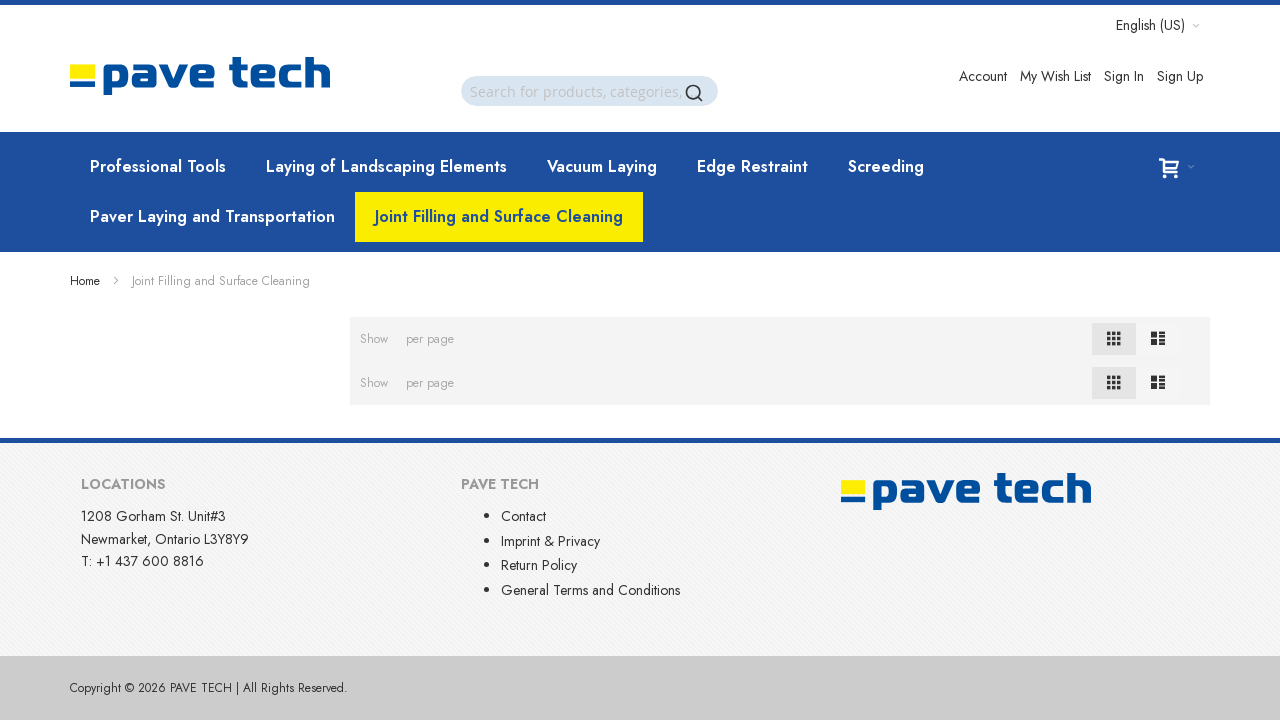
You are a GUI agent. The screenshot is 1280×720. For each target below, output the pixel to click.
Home (85, 281)
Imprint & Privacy (550, 541)
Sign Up (1180, 76)
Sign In (1124, 76)
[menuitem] (158, 167)
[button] (1158, 25)
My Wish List (1055, 76)
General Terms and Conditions (590, 590)
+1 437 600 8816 (150, 561)
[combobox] (589, 91)
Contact (523, 516)
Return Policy (539, 565)
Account (983, 76)
